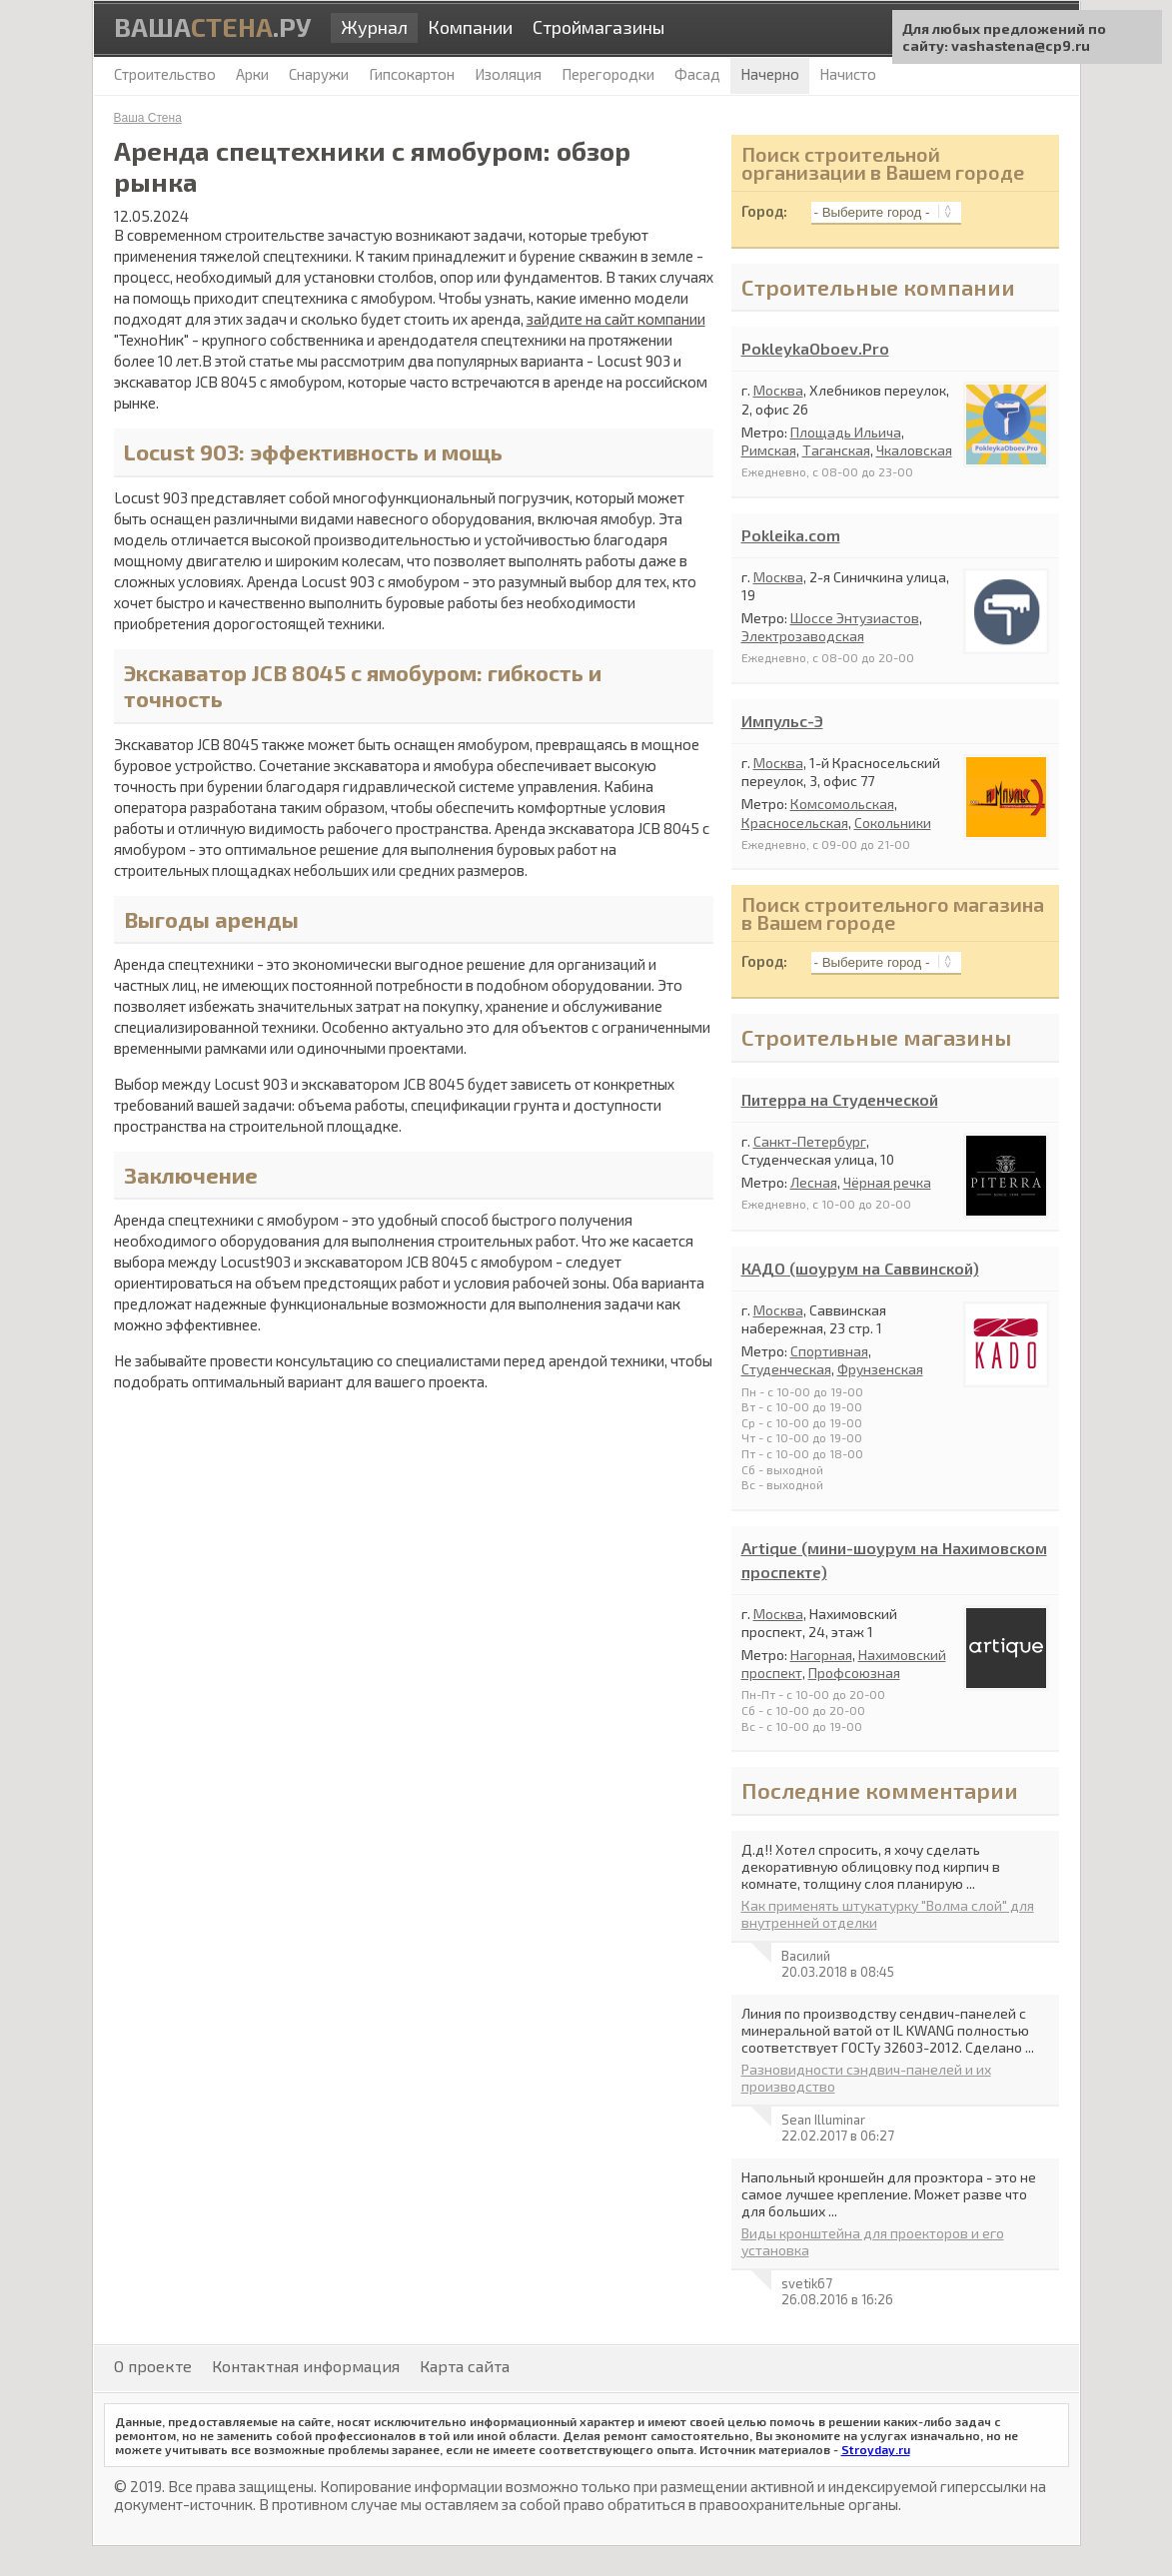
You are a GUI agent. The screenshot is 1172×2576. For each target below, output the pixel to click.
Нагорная (821, 1654)
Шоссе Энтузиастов (854, 617)
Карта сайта (465, 2365)
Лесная (813, 1182)
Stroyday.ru (875, 2449)
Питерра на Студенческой (839, 1099)
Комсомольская (842, 803)
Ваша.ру (212, 26)
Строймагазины (598, 27)
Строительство (165, 74)
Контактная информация (306, 2365)
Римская (768, 449)
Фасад (697, 74)
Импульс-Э (782, 720)
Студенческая (786, 1368)
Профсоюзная (854, 1672)
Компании (470, 27)
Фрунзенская (880, 1368)
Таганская (836, 449)
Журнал (374, 27)
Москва (778, 390)
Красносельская (794, 822)
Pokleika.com (790, 534)
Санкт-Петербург (809, 1141)
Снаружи (319, 74)
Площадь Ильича (845, 432)
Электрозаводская (802, 635)
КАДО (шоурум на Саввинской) (860, 1268)
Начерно (769, 74)
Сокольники (892, 822)
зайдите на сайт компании (616, 319)
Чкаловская (914, 449)
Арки (252, 74)
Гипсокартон (412, 74)
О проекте (153, 2365)
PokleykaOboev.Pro (815, 348)
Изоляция (508, 74)
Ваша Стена (148, 118)
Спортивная (829, 1350)
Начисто (847, 74)
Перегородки (608, 74)
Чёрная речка (887, 1182)
